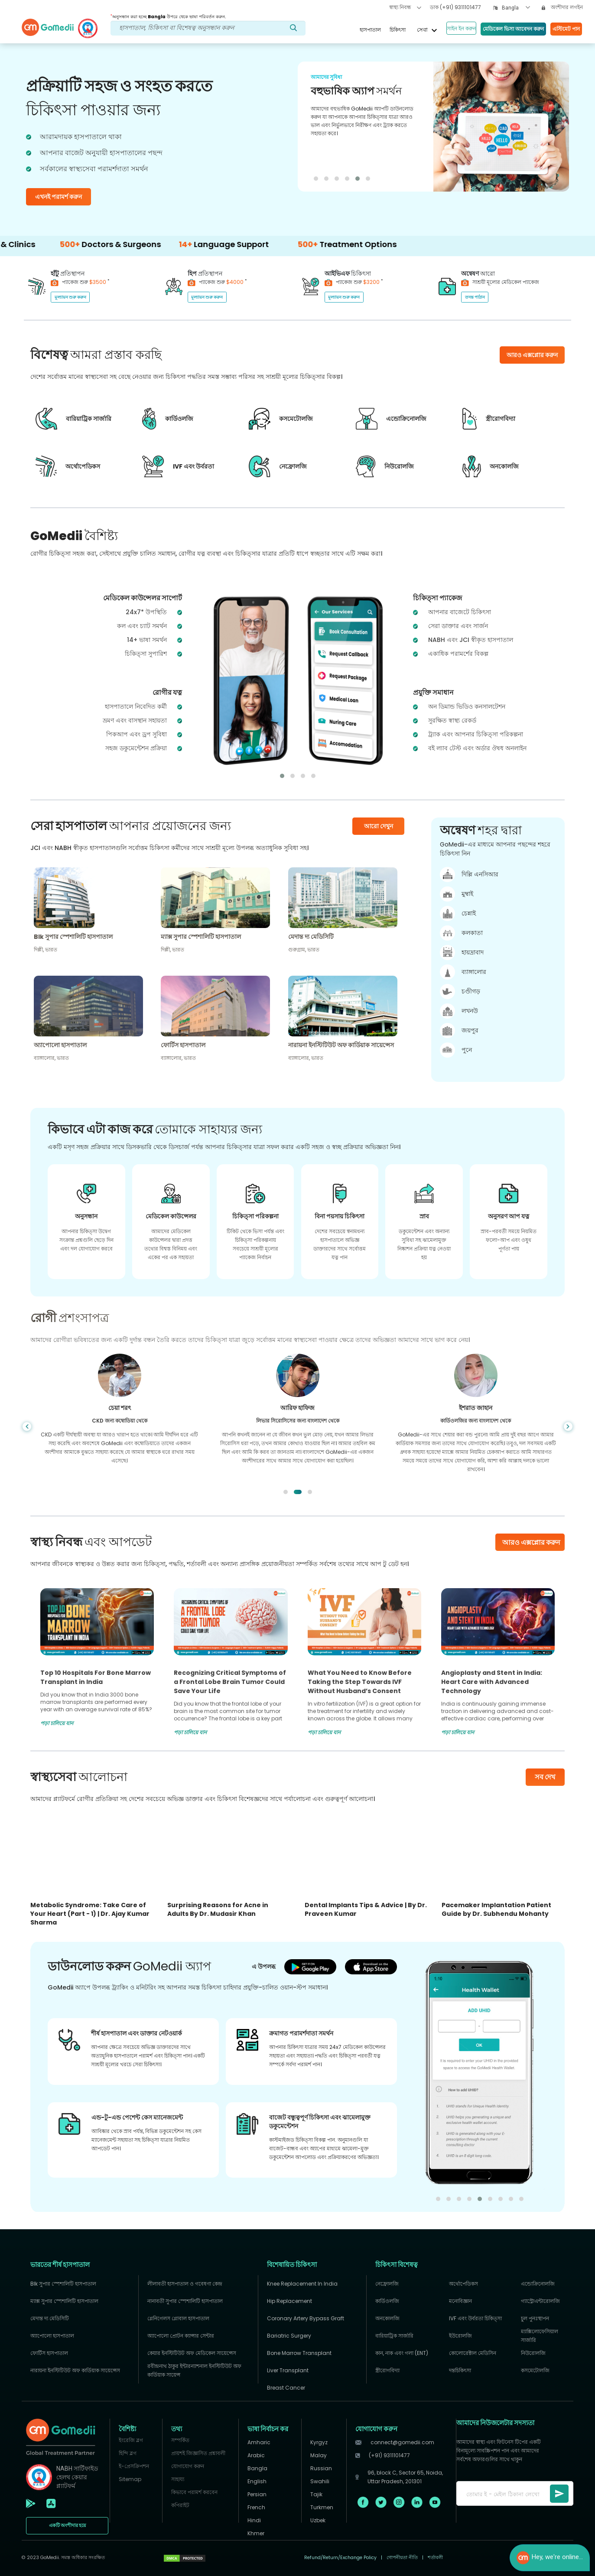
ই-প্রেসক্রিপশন (134, 2466)
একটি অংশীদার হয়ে (67, 2525)
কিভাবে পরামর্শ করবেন (194, 2492)
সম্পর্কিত (180, 2440)
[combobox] (516, 8)
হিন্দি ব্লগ (128, 2453)
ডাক (455, 7)
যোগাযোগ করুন (187, 2466)
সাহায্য (177, 2479)
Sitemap (130, 2479)
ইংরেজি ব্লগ (131, 2440)
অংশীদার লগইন (562, 7)
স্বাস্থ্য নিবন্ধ (405, 7)
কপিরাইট (180, 2505)
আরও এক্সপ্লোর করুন (531, 1542)
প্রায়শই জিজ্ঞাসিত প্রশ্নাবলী (198, 2453)
